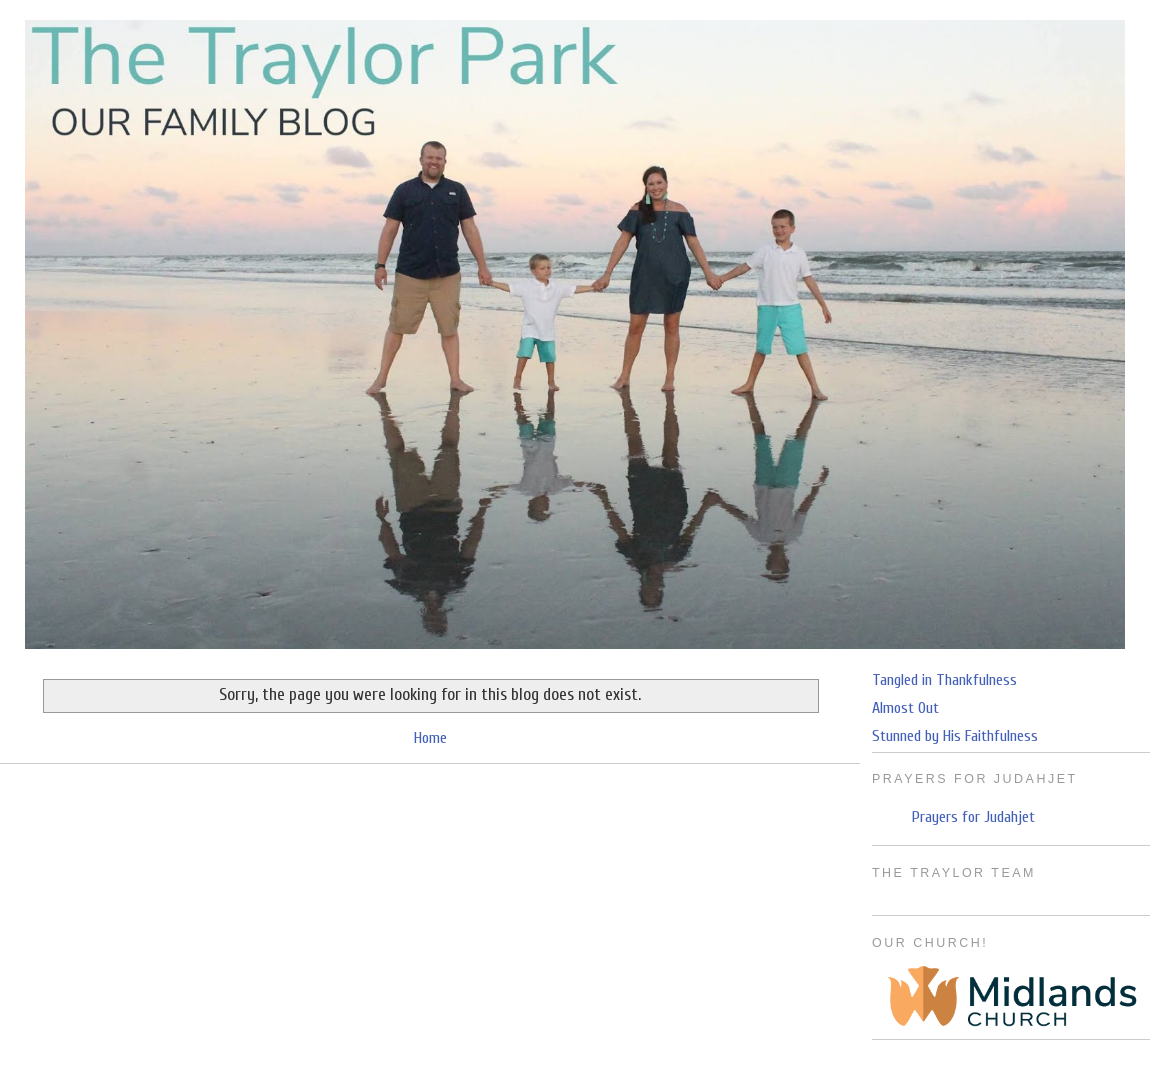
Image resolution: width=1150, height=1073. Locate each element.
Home (430, 738)
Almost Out (905, 708)
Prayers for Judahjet (973, 817)
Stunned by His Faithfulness (955, 736)
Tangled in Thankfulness (944, 680)
